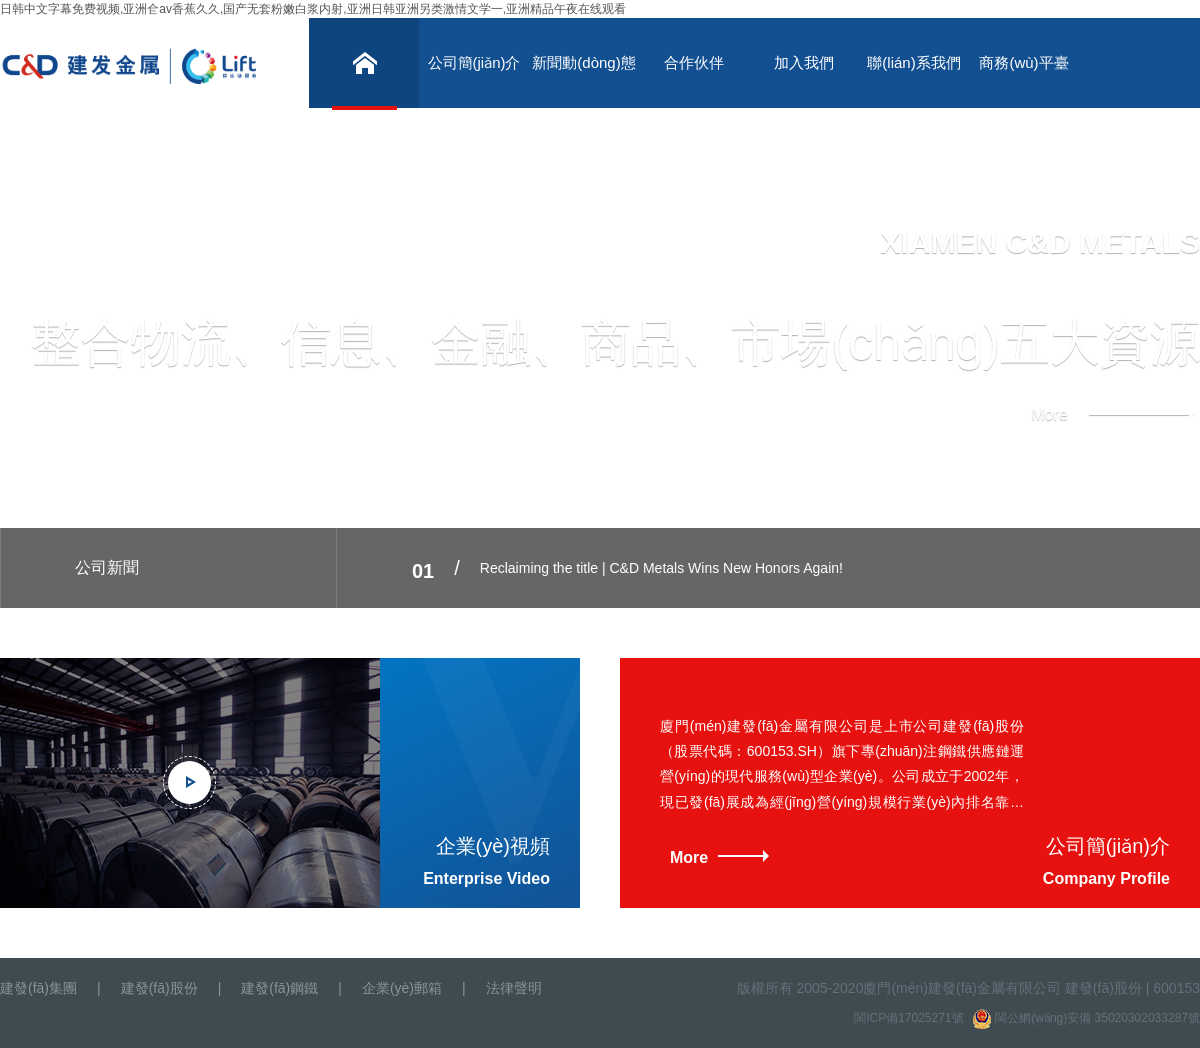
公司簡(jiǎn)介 (474, 62)
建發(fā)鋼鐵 (279, 988)
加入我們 (804, 62)
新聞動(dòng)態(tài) (583, 81)
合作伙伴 (694, 62)
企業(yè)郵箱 (402, 988)
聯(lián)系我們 (913, 62)
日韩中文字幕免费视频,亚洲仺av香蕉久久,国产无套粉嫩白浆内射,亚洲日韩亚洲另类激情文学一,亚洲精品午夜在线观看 (313, 9)
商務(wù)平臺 (1023, 62)
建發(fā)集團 (38, 988)
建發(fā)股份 (159, 988)
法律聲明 (514, 988)
